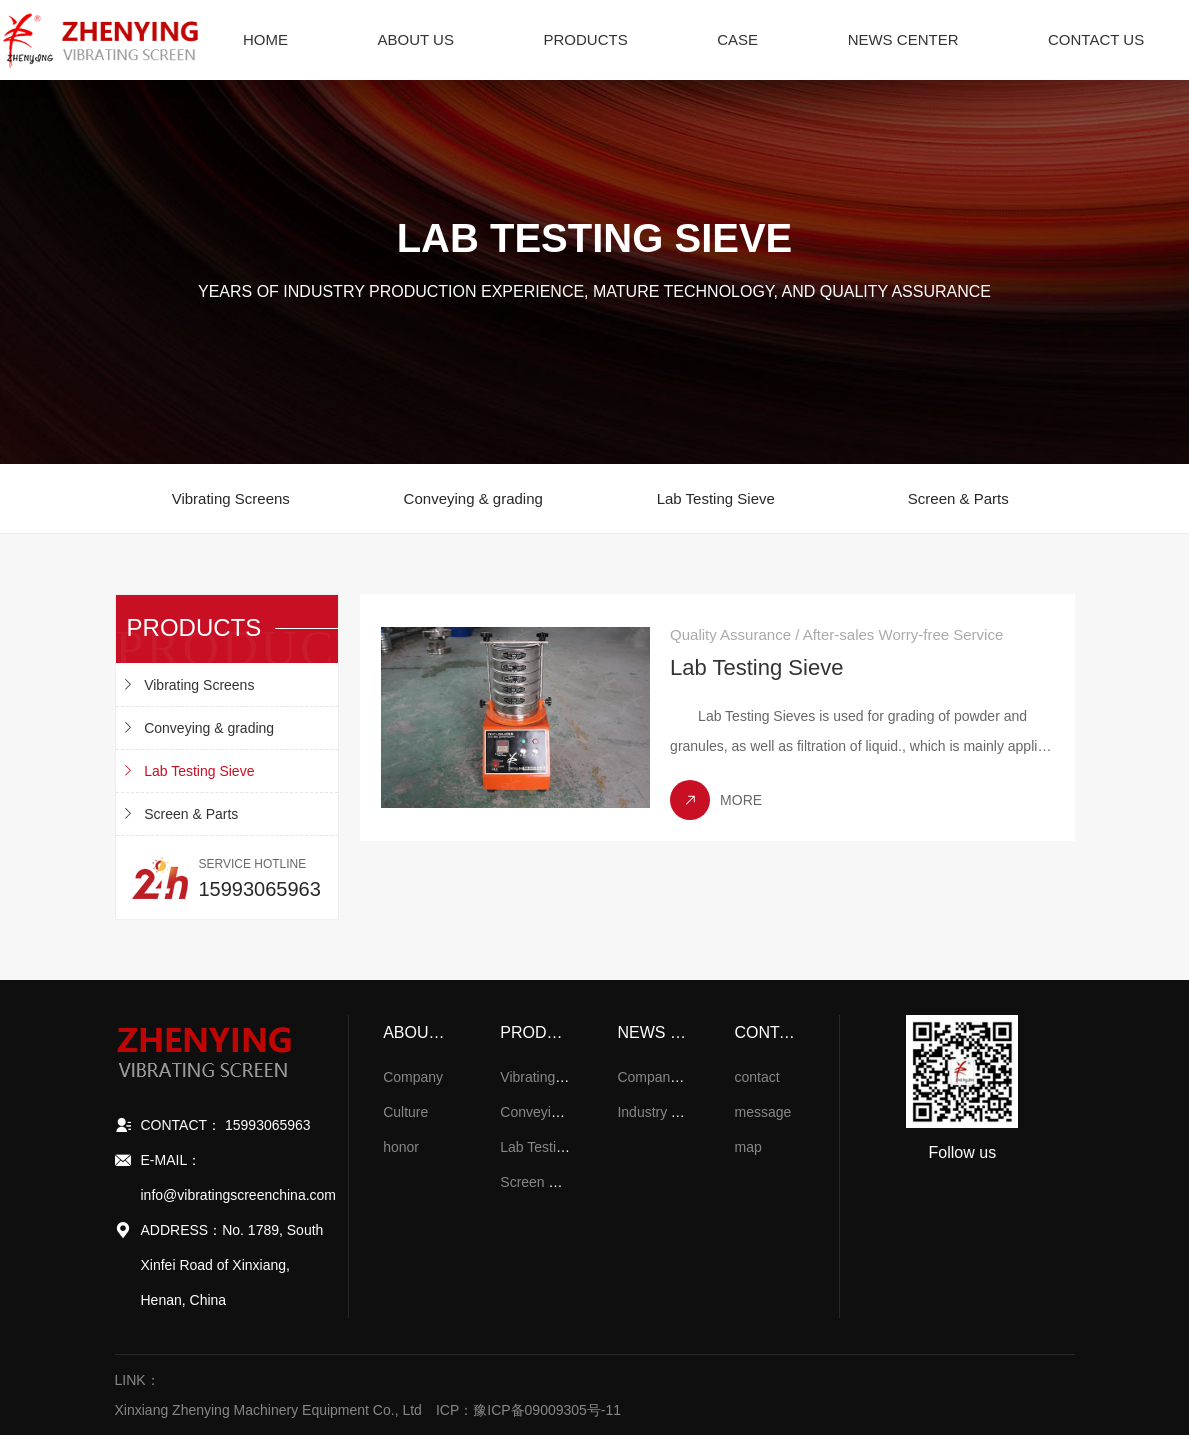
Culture (405, 1112)
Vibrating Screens (231, 498)
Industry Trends (665, 1112)
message (763, 1112)
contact (757, 1077)
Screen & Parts (958, 498)
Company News (666, 1077)
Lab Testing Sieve (716, 498)
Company (413, 1077)
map (748, 1147)
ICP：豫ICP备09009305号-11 (528, 1410)
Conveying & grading (473, 498)
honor (401, 1147)
